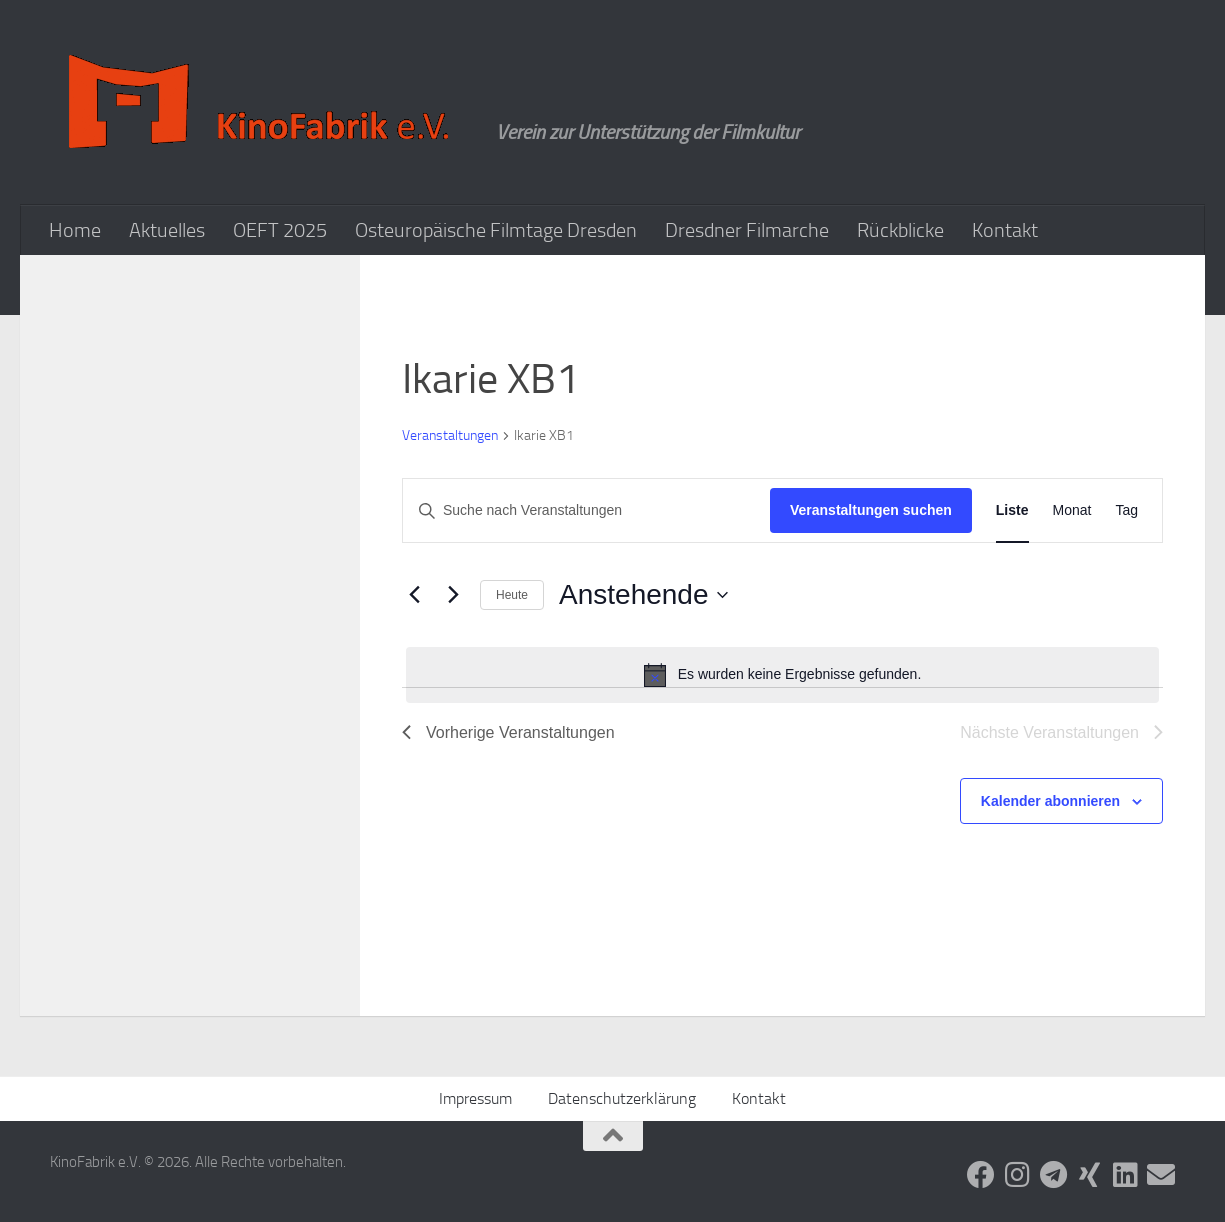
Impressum (475, 1098)
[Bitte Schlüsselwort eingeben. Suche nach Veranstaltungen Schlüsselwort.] (586, 510)
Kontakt (1005, 230)
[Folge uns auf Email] (1161, 1175)
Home (75, 230)
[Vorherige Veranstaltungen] (414, 595)
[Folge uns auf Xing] (1089, 1175)
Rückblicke (900, 230)
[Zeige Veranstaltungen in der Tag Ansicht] (1126, 510)
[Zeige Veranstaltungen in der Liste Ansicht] (1012, 510)
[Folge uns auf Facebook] (981, 1175)
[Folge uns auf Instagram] (1017, 1175)
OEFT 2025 (280, 230)
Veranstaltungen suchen (871, 510)
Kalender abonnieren (1050, 801)
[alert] (782, 675)
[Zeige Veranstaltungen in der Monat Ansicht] (1072, 510)
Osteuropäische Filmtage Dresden (496, 230)
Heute (512, 595)
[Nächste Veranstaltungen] (453, 595)
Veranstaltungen (450, 435)
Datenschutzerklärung (622, 1098)
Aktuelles (167, 230)
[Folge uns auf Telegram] (1053, 1175)
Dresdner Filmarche (747, 230)
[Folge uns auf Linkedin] (1125, 1175)
